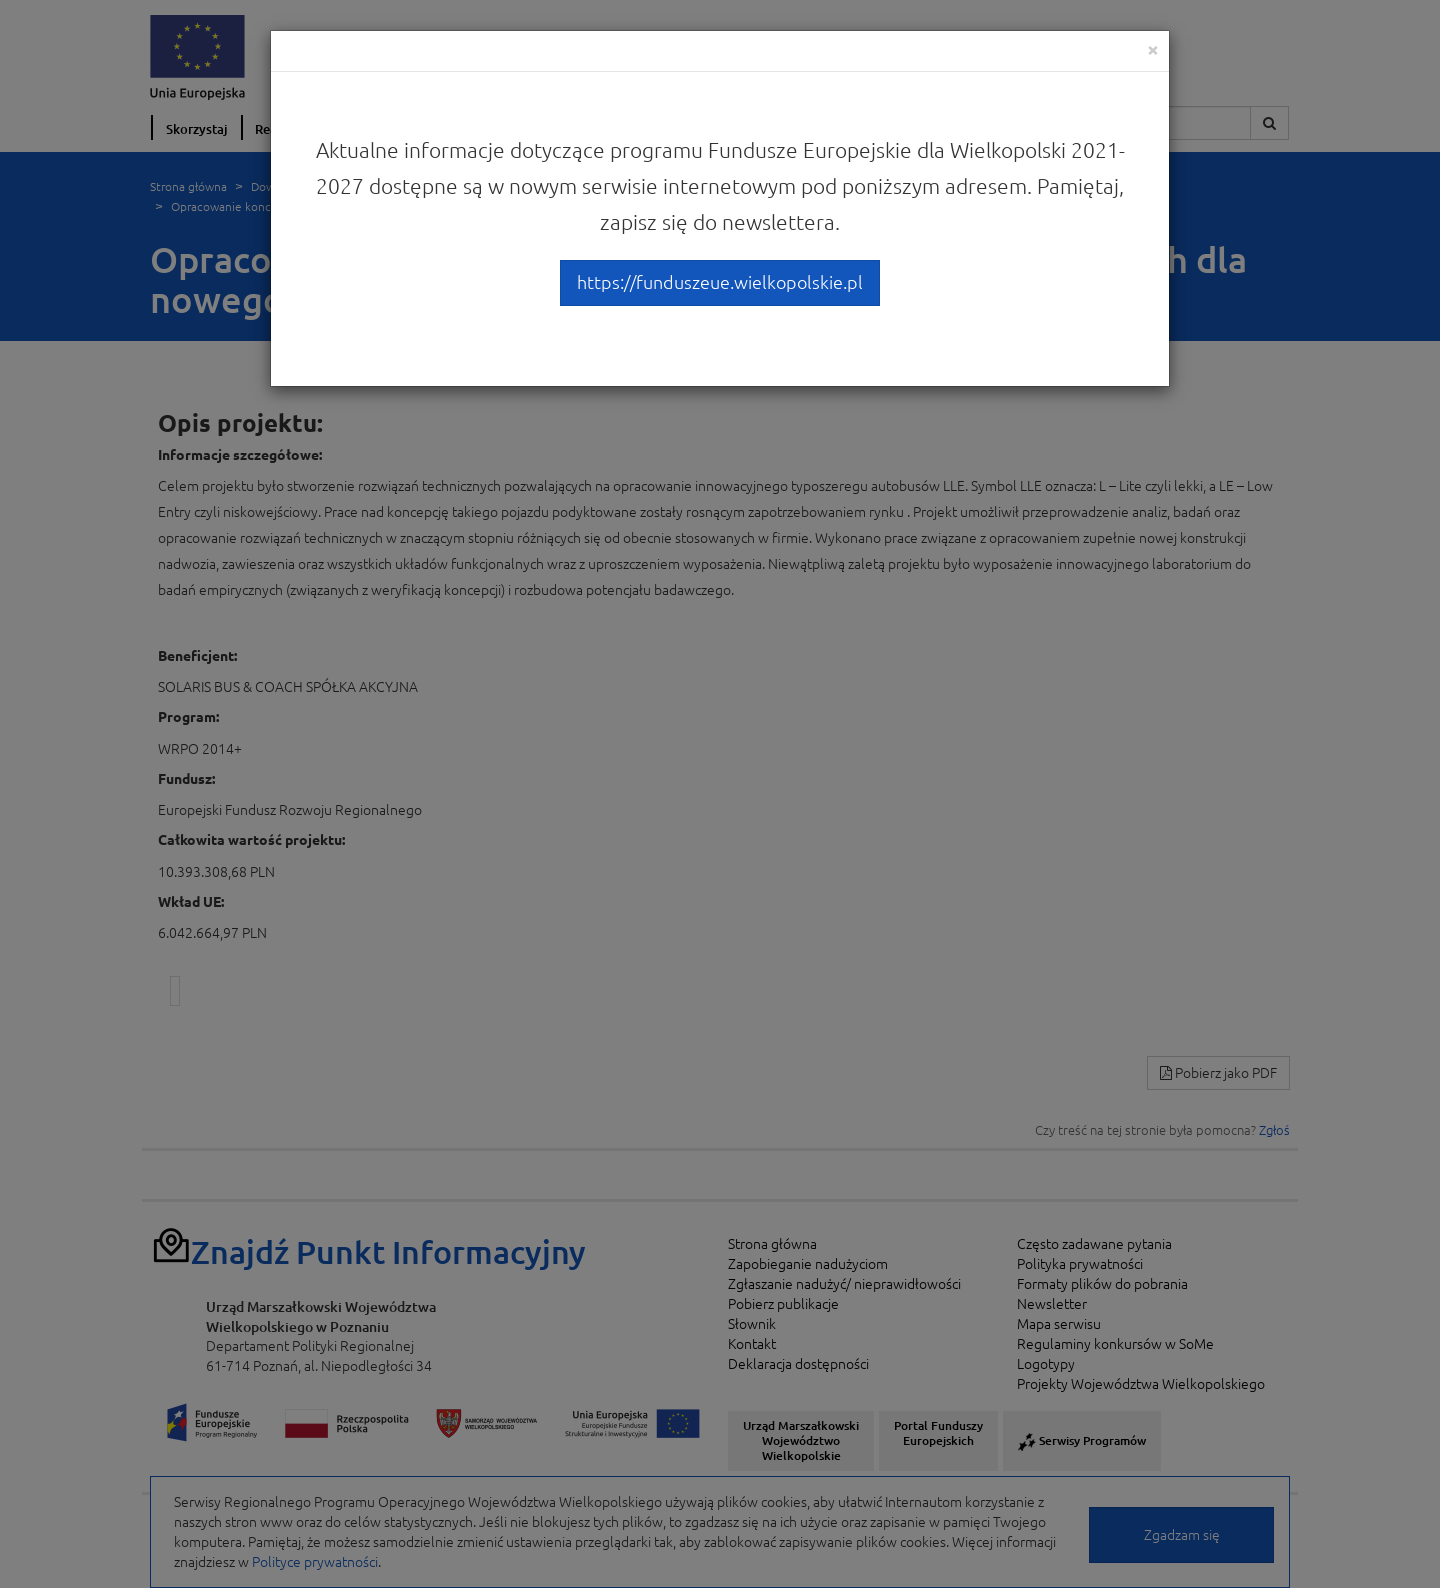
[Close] (1153, 49)
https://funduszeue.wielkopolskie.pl (720, 282)
